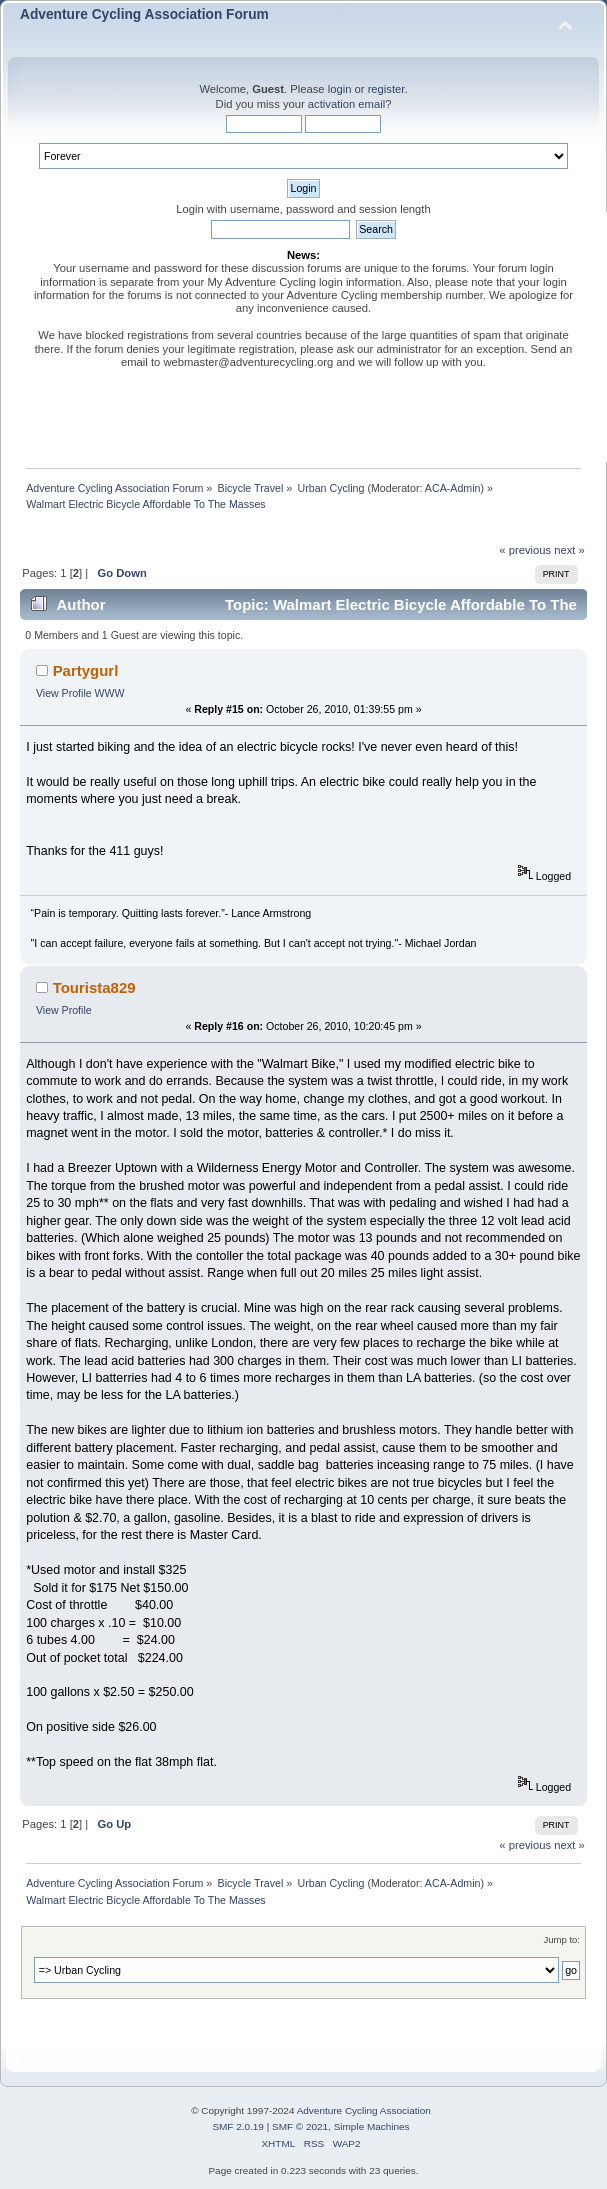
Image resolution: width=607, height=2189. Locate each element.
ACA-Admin (453, 488)
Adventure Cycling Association (364, 2110)
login (340, 89)
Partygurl (86, 670)
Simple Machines (372, 2126)
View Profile (64, 693)
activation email (346, 104)
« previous (525, 550)
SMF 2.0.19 (238, 2126)
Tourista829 (94, 987)
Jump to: (561, 1939)
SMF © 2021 (300, 2126)
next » (569, 550)
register (386, 89)
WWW (110, 693)
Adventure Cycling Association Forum (144, 14)
